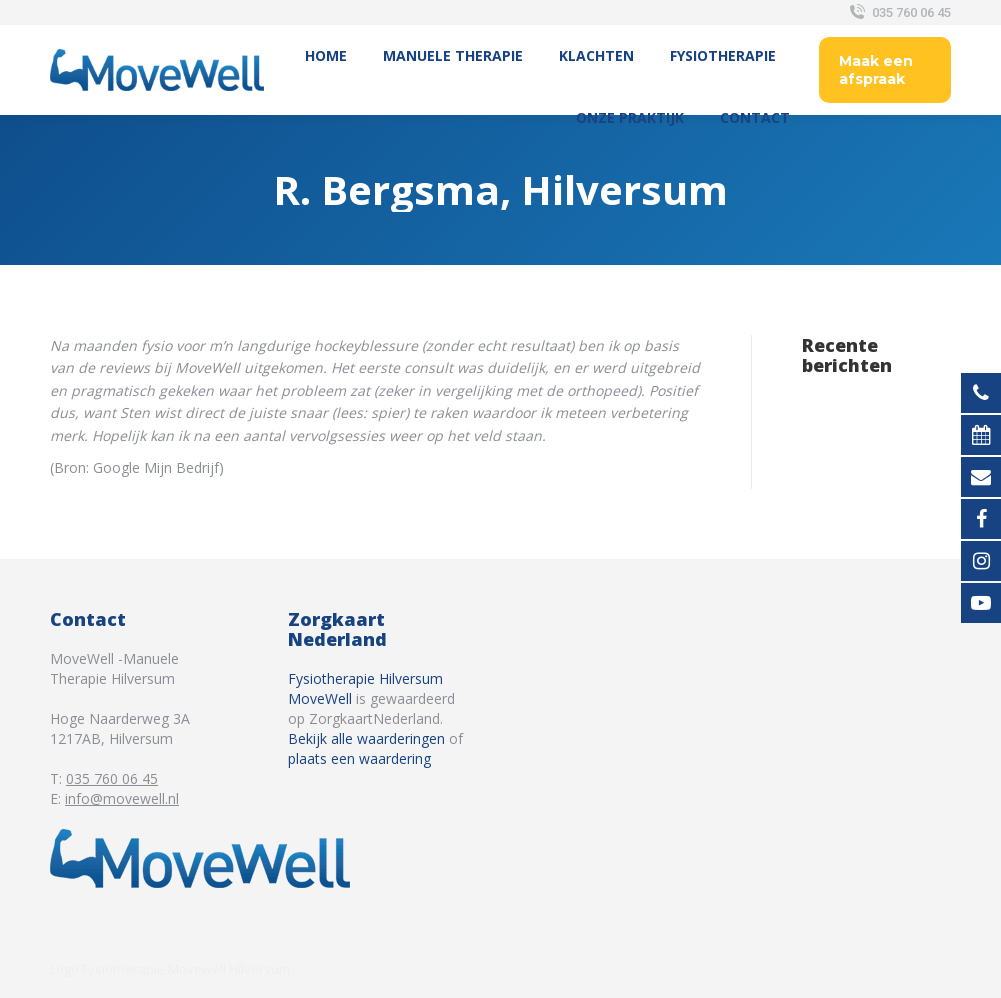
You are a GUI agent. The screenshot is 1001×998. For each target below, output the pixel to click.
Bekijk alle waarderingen (366, 738)
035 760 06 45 (898, 12)
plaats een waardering (359, 758)
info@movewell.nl (122, 798)
